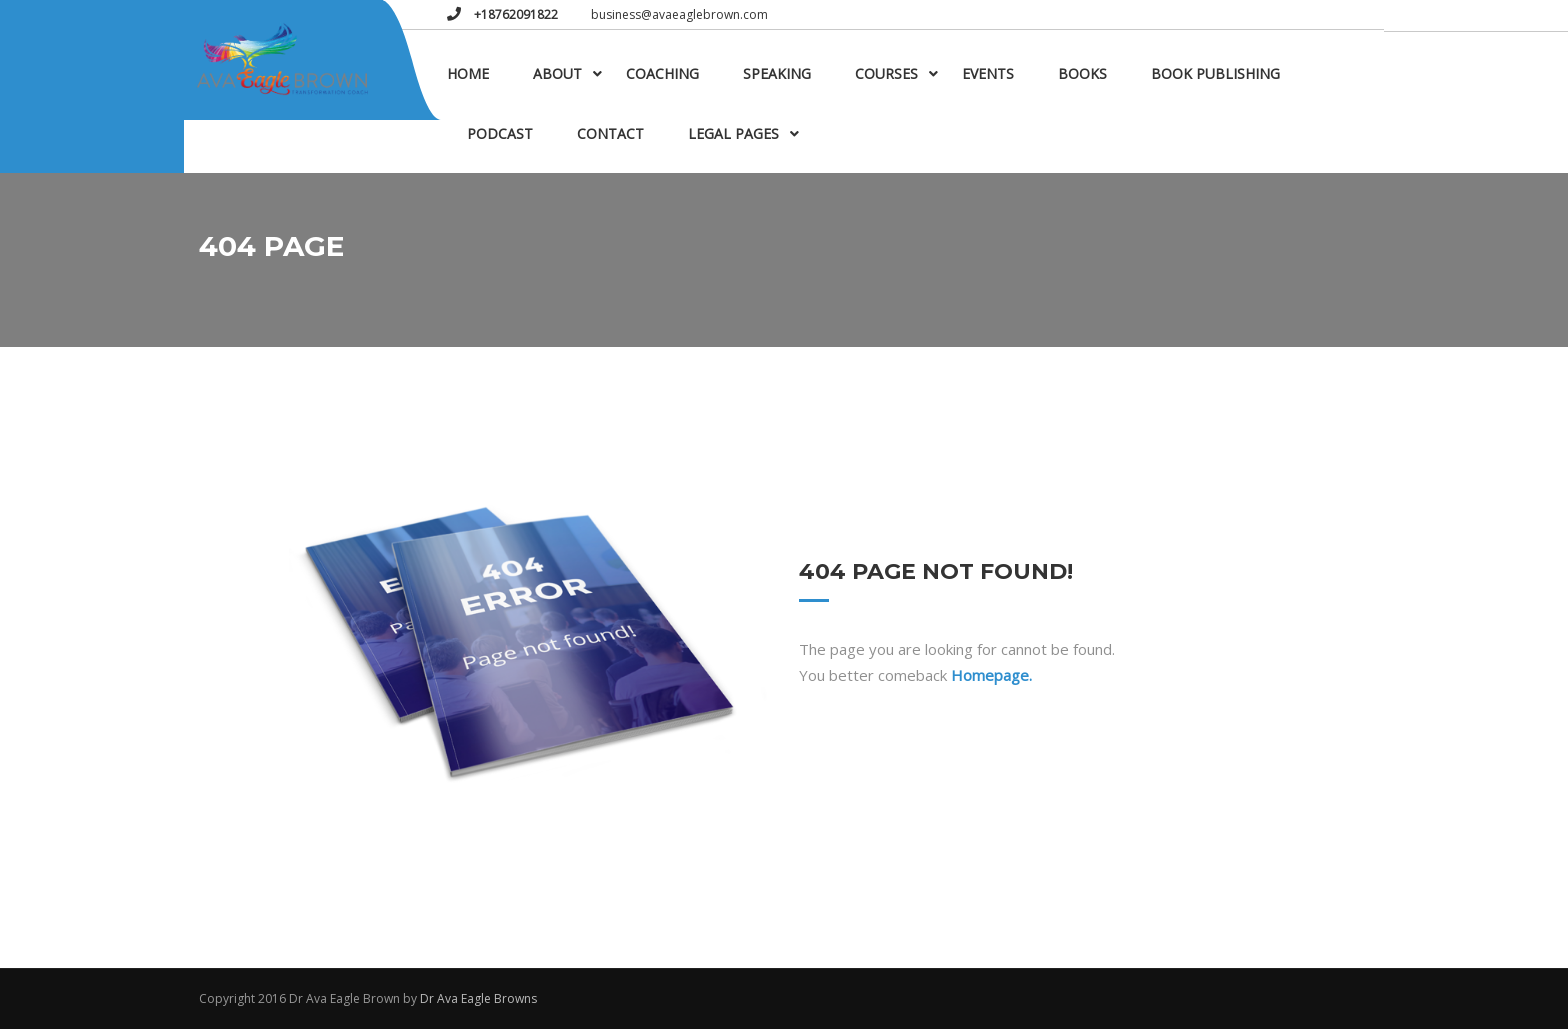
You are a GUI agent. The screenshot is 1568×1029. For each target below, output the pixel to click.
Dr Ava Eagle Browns (478, 998)
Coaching (662, 73)
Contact (610, 133)
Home (468, 73)
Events (988, 73)
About (557, 73)
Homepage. (991, 675)
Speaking (777, 73)
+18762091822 (514, 14)
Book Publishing (1215, 73)
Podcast (500, 133)
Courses (886, 73)
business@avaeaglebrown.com (679, 14)
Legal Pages (733, 133)
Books (1082, 73)
